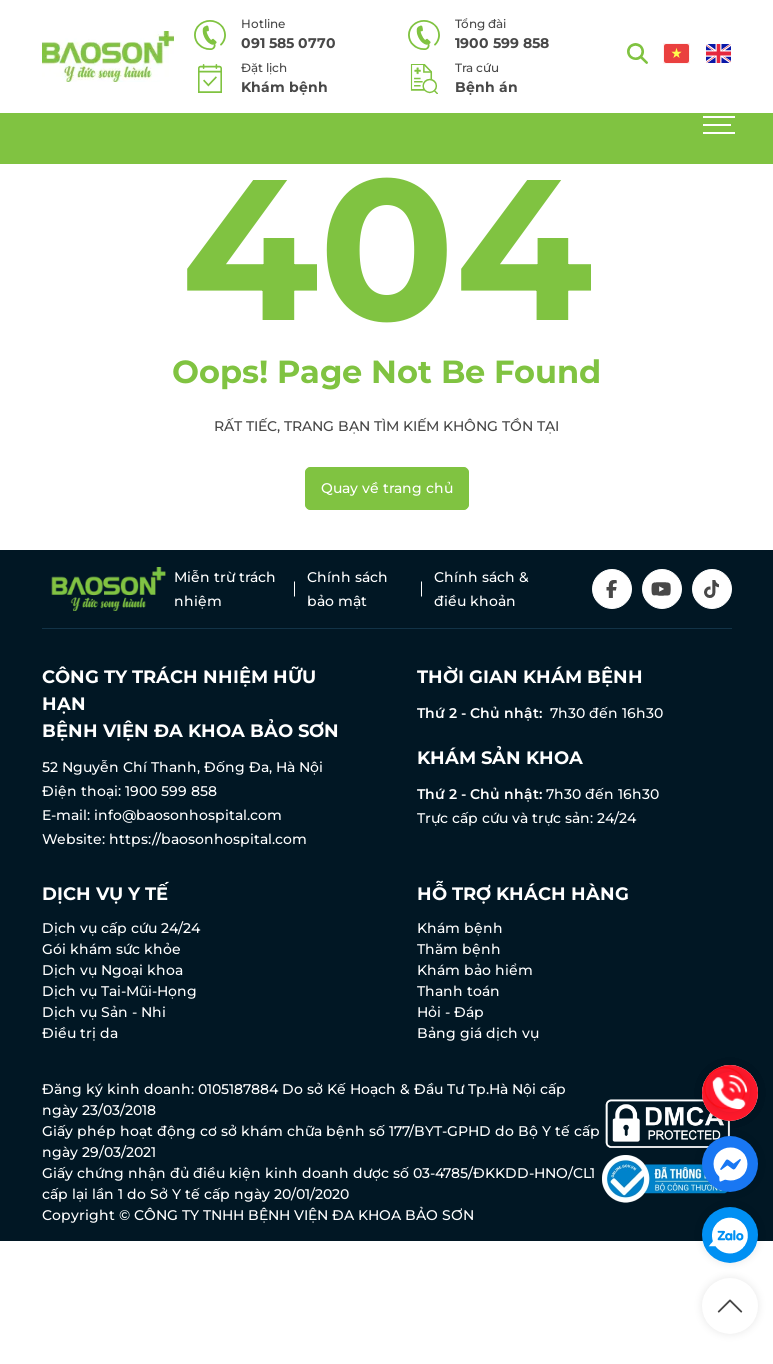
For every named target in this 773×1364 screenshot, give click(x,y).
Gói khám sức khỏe (111, 949)
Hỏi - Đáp (450, 1012)
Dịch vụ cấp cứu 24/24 (121, 928)
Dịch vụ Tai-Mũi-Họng (119, 991)
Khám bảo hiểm (475, 970)
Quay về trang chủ (387, 488)
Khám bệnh (460, 928)
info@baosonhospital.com (188, 815)
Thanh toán (458, 991)
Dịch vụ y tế (105, 894)
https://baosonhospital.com (208, 839)
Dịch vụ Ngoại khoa (112, 970)
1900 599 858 (171, 791)
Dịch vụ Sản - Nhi (104, 1012)
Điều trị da (80, 1033)
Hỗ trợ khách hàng (523, 894)
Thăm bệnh (459, 949)
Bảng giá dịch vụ (478, 1033)
